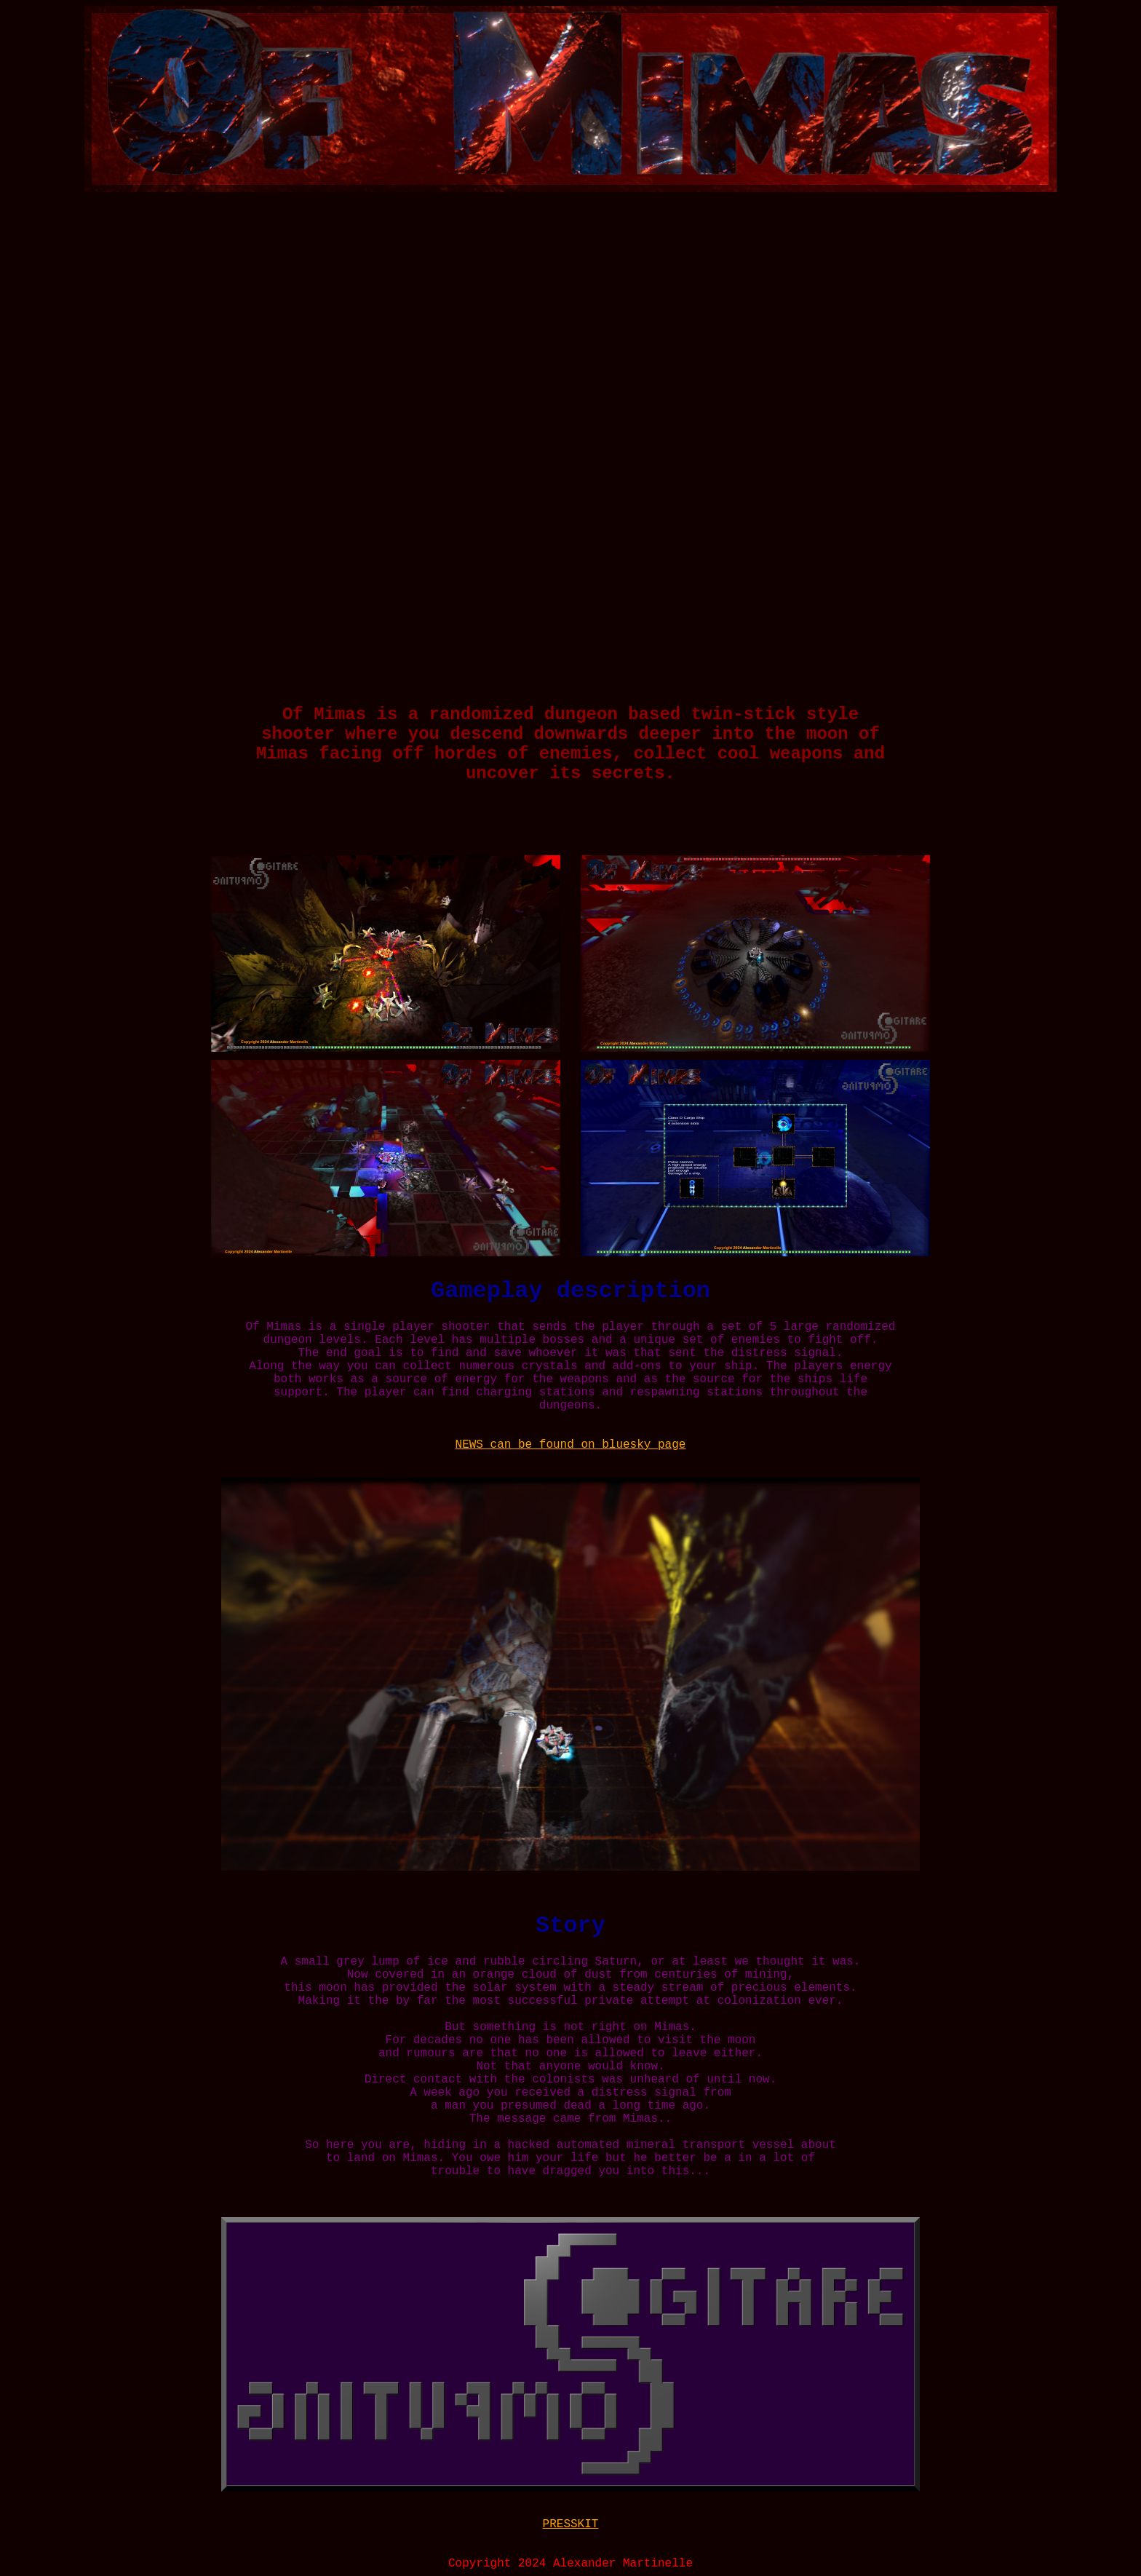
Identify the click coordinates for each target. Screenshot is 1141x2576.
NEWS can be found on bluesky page (571, 1444)
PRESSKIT (571, 2524)
